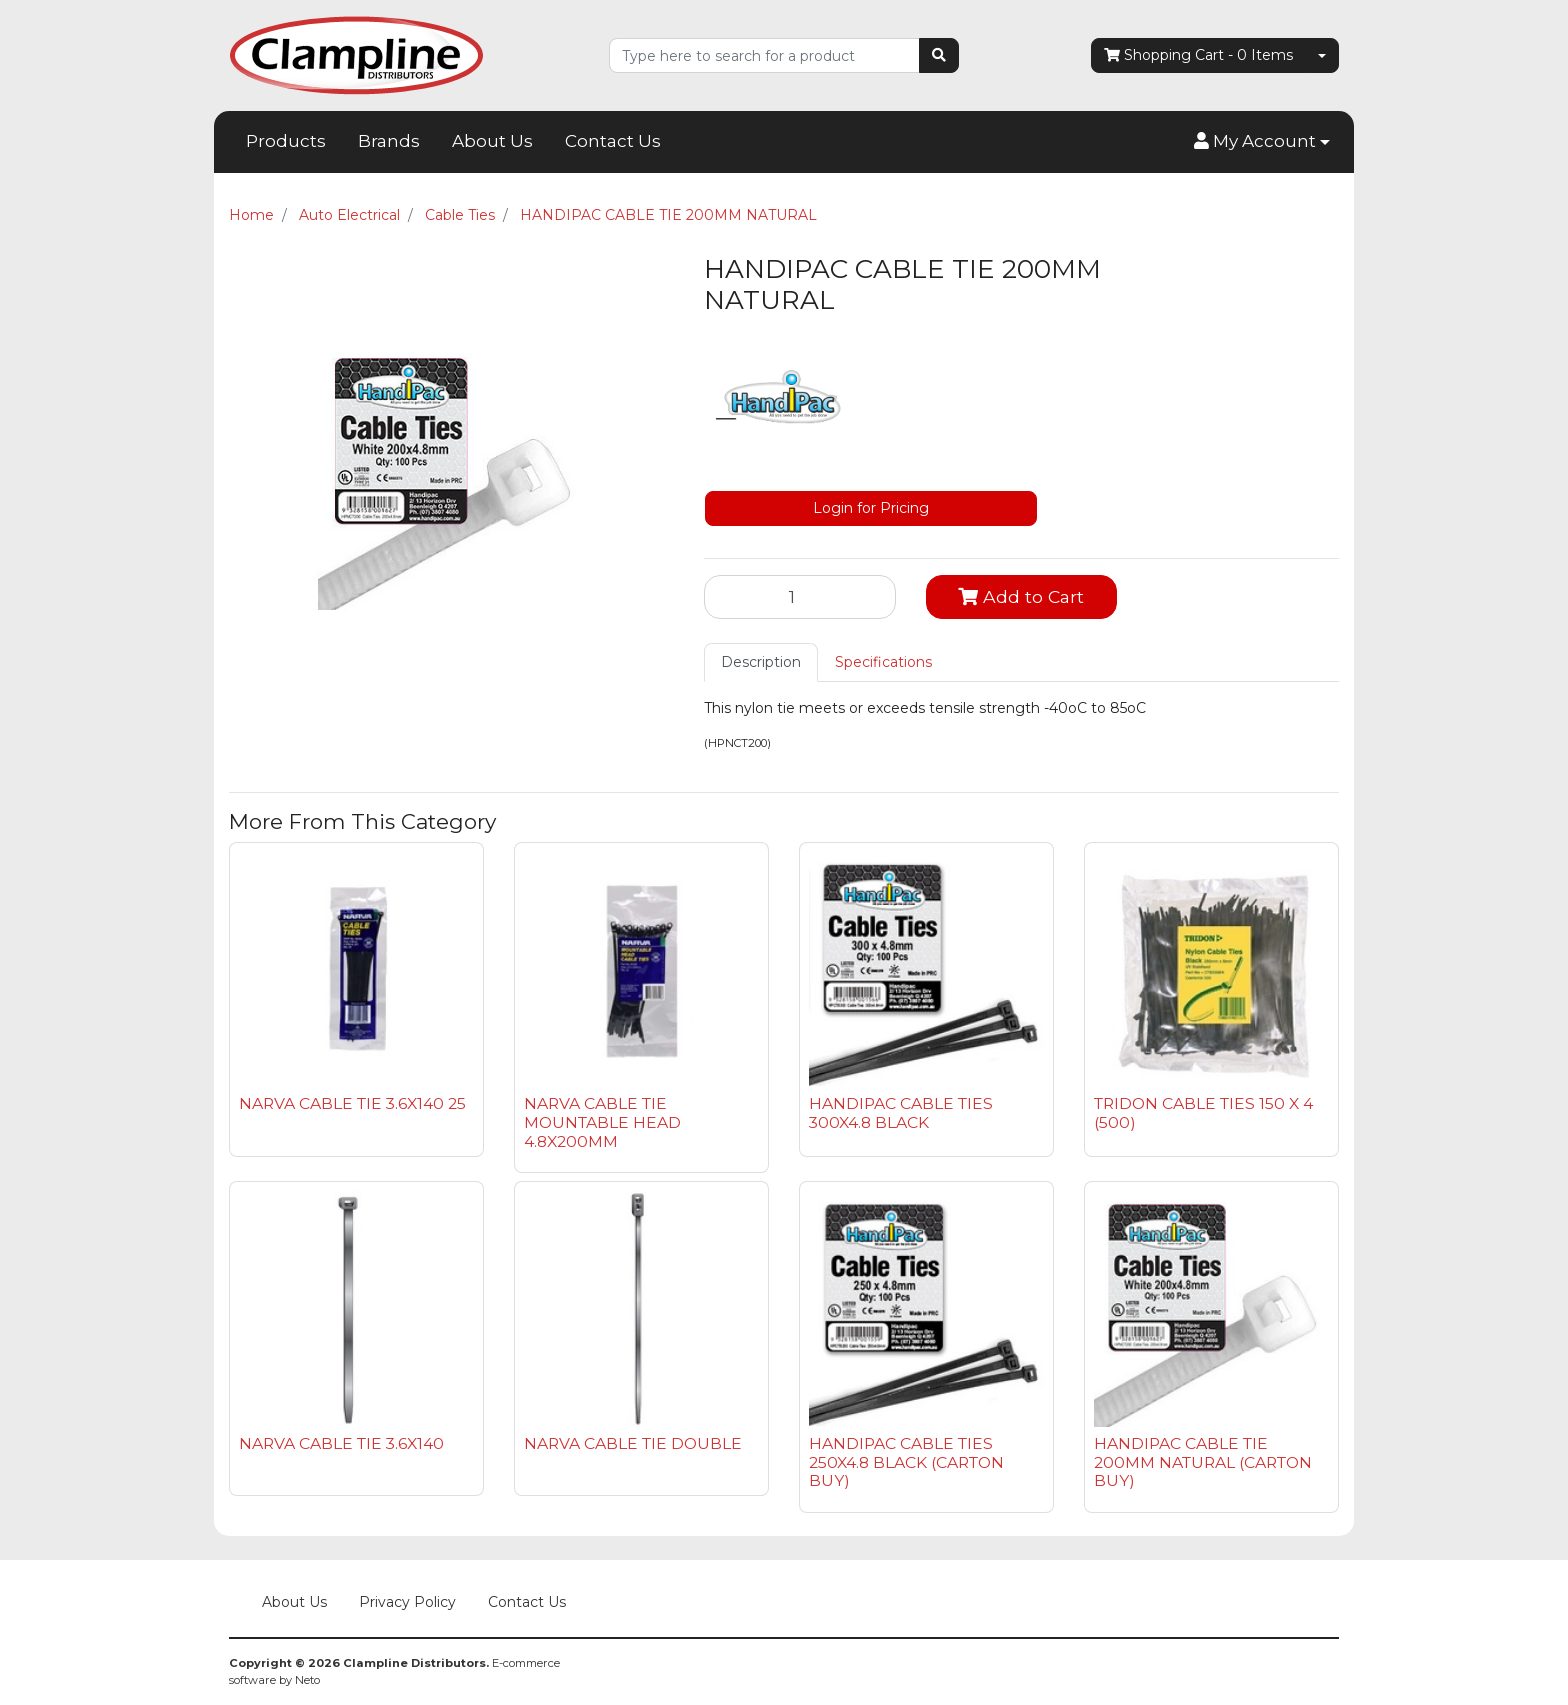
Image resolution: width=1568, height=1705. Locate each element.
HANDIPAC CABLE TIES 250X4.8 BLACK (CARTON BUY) (906, 1462)
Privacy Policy (407, 1602)
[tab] (761, 662)
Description (761, 662)
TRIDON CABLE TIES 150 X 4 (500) (1203, 1113)
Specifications (883, 662)
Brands (389, 141)
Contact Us (613, 141)
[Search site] (939, 55)
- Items (1198, 55)
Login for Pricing (871, 508)
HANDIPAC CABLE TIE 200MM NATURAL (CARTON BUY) (1203, 1462)
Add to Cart (1021, 596)
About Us (492, 141)
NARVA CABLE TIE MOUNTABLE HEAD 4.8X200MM (602, 1122)
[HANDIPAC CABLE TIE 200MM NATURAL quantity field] (800, 597)
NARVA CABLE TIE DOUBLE (633, 1443)
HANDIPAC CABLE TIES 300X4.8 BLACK (901, 1113)
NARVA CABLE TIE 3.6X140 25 (352, 1103)
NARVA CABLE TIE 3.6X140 (341, 1443)
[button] (1262, 142)
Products (286, 141)
